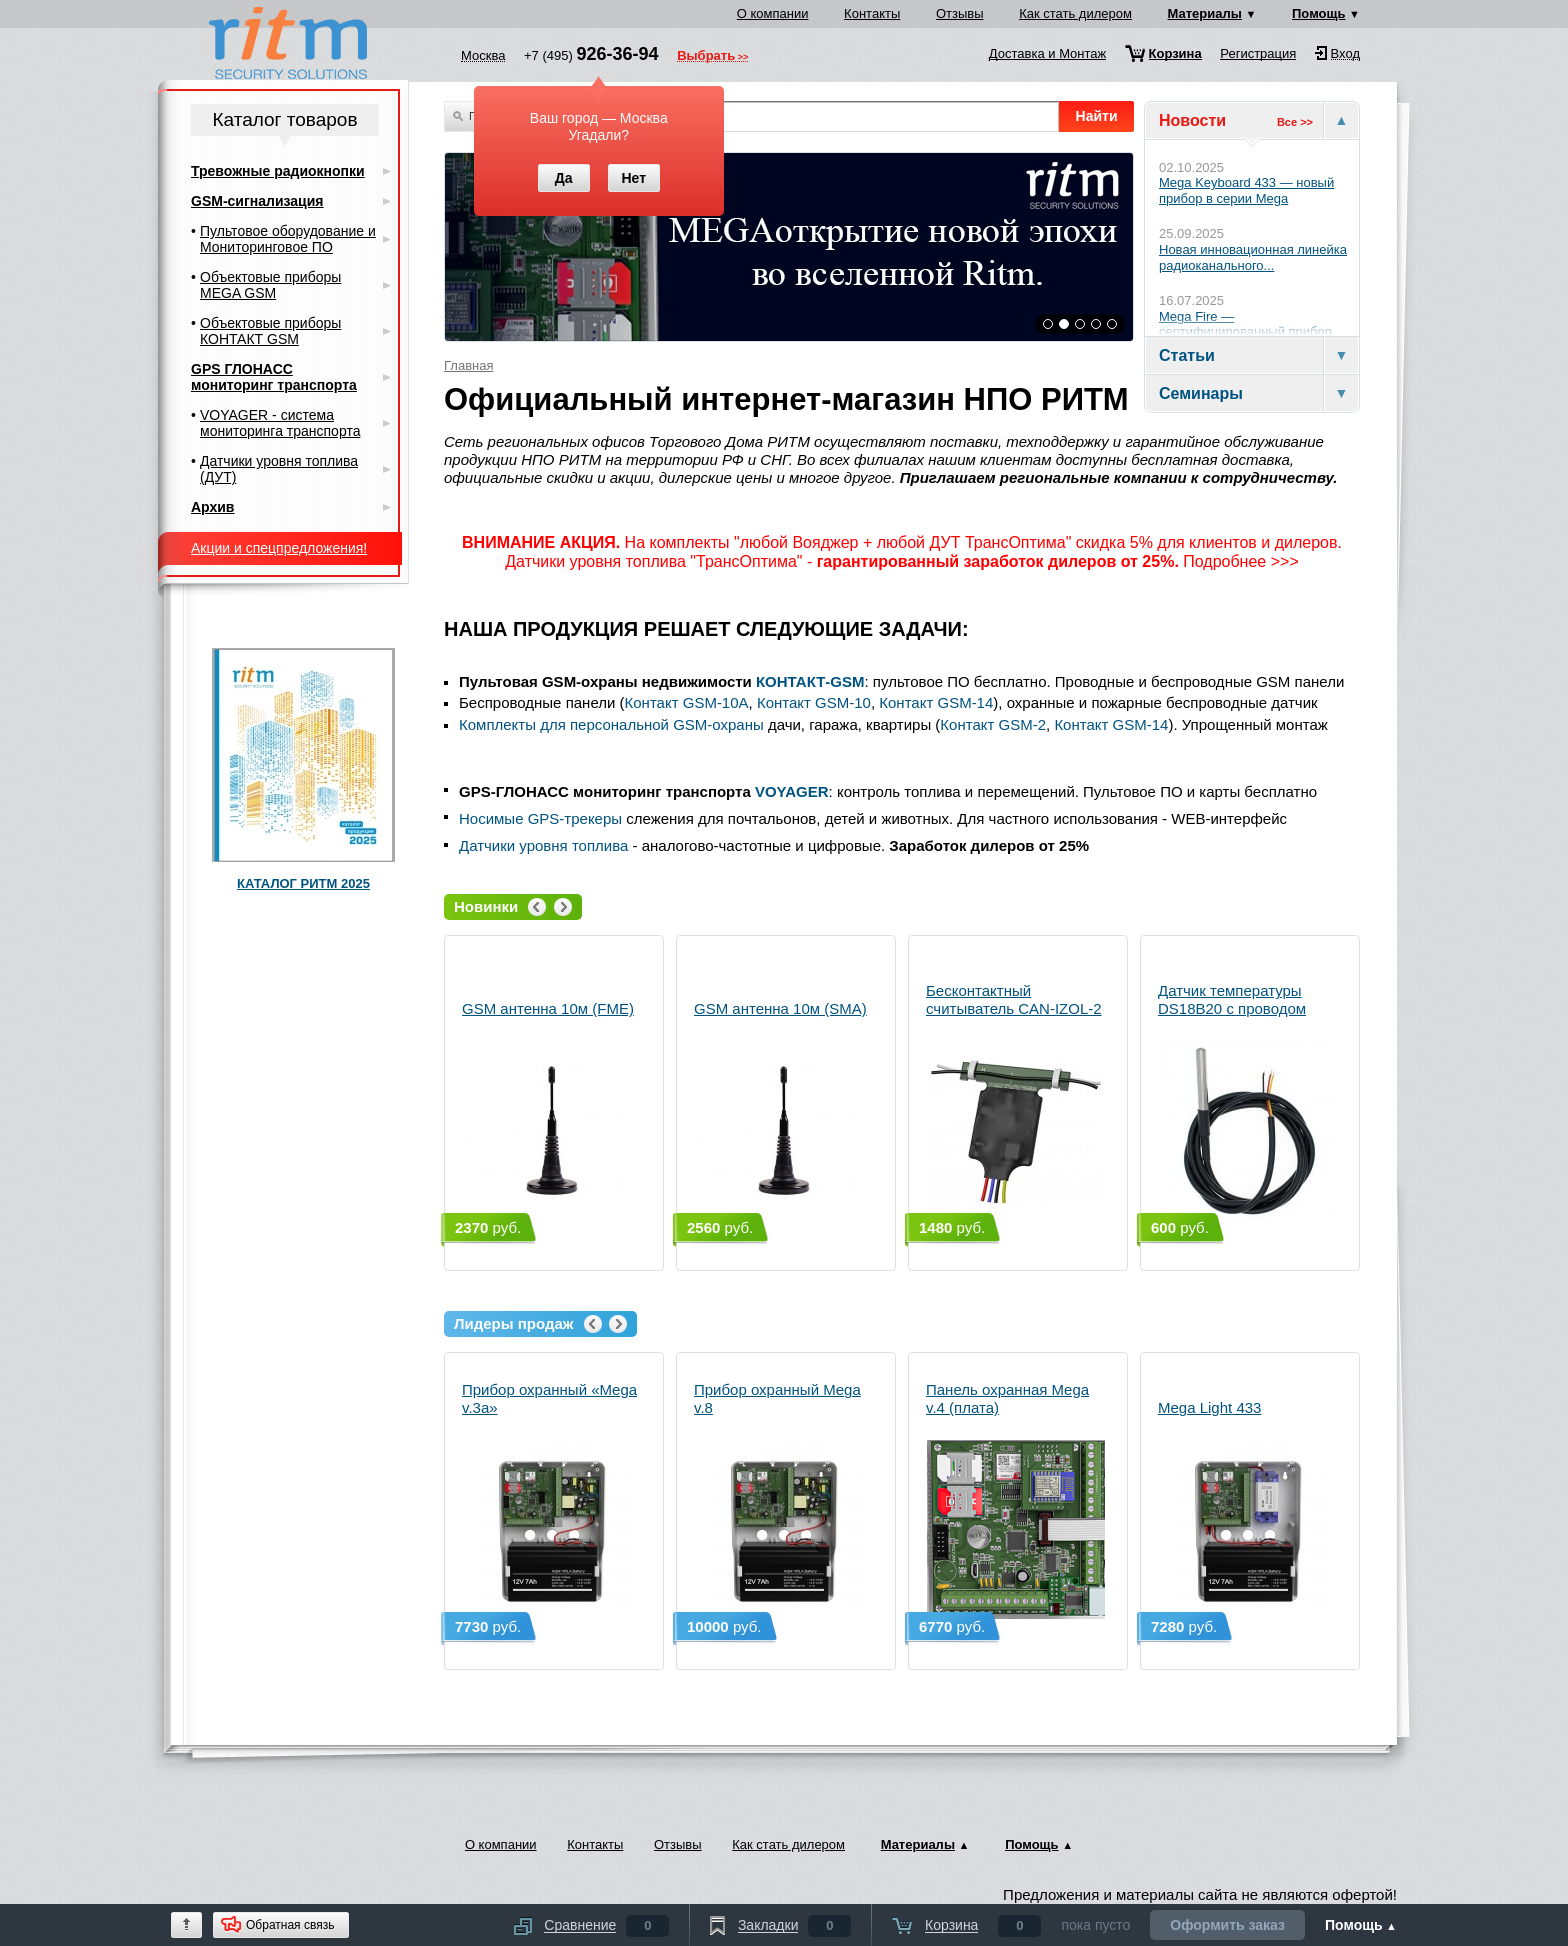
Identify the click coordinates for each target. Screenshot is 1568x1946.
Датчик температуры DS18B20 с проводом (1248, 1101)
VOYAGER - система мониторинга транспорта (280, 423)
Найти (1097, 116)
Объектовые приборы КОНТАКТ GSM (270, 331)
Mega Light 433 (1248, 1509)
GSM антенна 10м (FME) (552, 1110)
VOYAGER (792, 791)
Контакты (872, 13)
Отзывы (960, 13)
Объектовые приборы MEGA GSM (270, 285)
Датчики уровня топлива (543, 845)
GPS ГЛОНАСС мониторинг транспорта (274, 377)
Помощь (1318, 13)
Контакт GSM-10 (814, 702)
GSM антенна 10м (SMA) (784, 1110)
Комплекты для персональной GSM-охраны (611, 724)
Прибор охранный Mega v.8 (784, 1500)
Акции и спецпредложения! (279, 548)
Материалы (1205, 13)
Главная (468, 365)
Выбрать (706, 57)
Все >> (1295, 122)
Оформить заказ (1227, 1925)
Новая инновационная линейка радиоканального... (1253, 257)
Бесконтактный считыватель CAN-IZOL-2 (1016, 1101)
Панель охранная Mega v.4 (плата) (1016, 1500)
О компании (773, 13)
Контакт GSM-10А (687, 702)
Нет (633, 178)
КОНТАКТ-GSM (810, 681)
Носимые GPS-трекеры (540, 818)
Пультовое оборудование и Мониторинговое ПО (288, 239)
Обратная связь (290, 1925)
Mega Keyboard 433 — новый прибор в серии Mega (1246, 190)
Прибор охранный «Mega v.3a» (552, 1500)
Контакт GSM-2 (993, 724)
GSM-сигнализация (257, 201)
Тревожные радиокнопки (278, 171)
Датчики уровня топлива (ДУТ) (279, 469)
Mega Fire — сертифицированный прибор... (1251, 324)
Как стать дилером (1075, 13)
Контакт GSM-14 (936, 702)
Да (564, 178)
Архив (212, 507)
